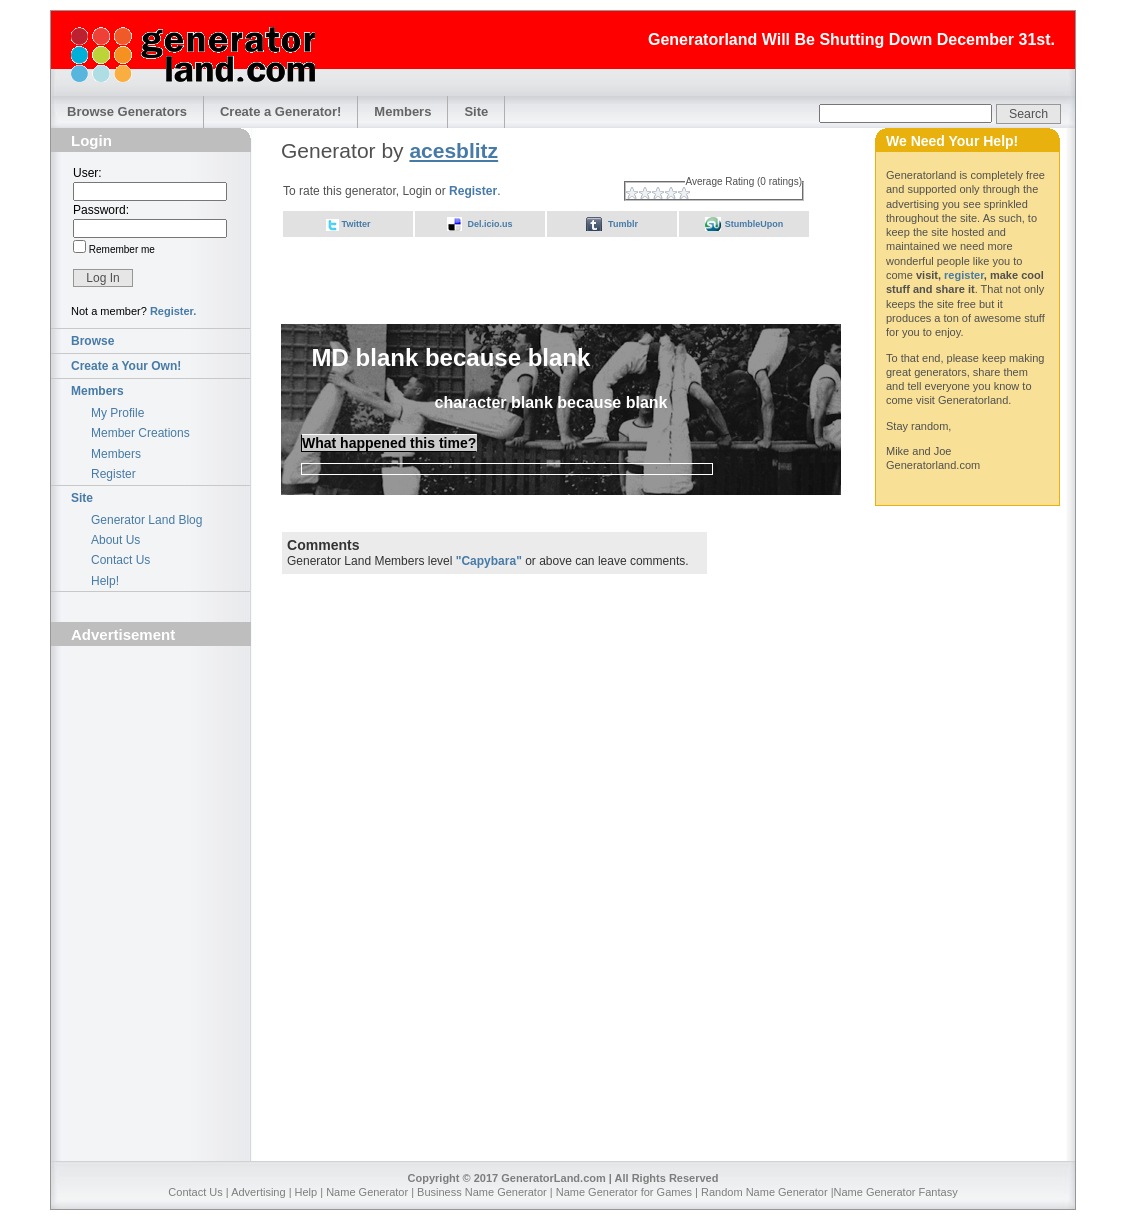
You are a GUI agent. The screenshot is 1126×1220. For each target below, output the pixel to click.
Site (476, 111)
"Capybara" (489, 561)
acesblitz (453, 150)
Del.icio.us (489, 224)
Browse (92, 341)
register (964, 275)
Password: (101, 210)
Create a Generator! (280, 111)
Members (402, 111)
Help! (105, 581)
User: (87, 173)
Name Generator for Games (624, 1192)
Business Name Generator (482, 1192)
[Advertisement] (151, 766)
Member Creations (140, 433)
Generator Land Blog (146, 520)
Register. (173, 311)
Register (113, 474)
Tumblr (623, 224)
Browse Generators (127, 111)
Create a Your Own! (126, 366)
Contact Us (120, 560)
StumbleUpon (754, 224)
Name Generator (367, 1192)
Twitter (356, 224)
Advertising (258, 1192)
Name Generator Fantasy (896, 1192)
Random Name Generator (764, 1192)
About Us (115, 540)
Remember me (120, 249)
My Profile (117, 413)
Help (306, 1192)
